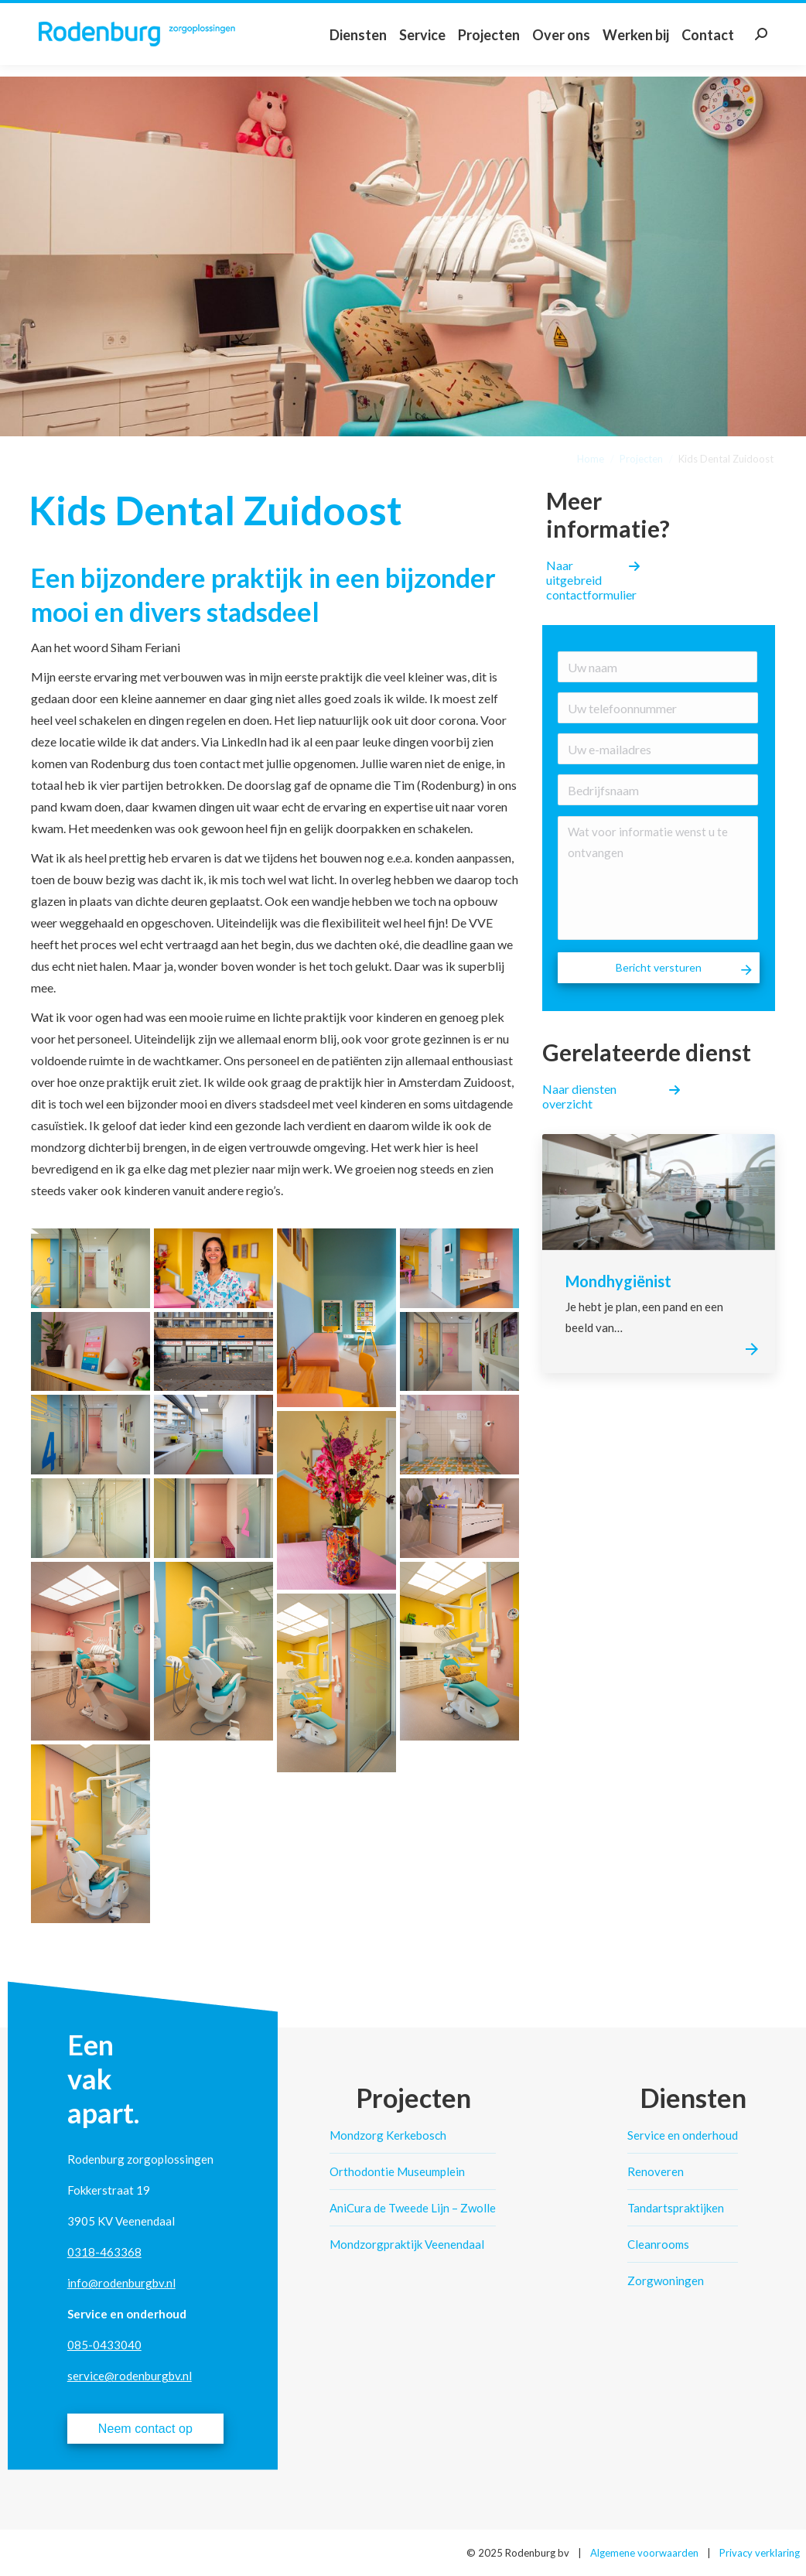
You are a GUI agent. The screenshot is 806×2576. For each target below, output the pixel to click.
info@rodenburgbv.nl (121, 2283)
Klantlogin (775, 11)
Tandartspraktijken (675, 2208)
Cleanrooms (658, 2244)
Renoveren (655, 2171)
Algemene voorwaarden (644, 2553)
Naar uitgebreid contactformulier (591, 580)
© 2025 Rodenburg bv (517, 2553)
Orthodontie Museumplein (397, 2171)
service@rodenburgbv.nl (129, 2376)
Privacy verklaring (759, 2553)
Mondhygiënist (618, 1281)
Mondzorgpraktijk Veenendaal (407, 2244)
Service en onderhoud (682, 2135)
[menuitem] (358, 49)
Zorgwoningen (665, 2280)
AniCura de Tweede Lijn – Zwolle (413, 2208)
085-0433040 (104, 2345)
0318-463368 (104, 2252)
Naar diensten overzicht (579, 1096)
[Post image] (658, 1192)
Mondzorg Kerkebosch (388, 2135)
